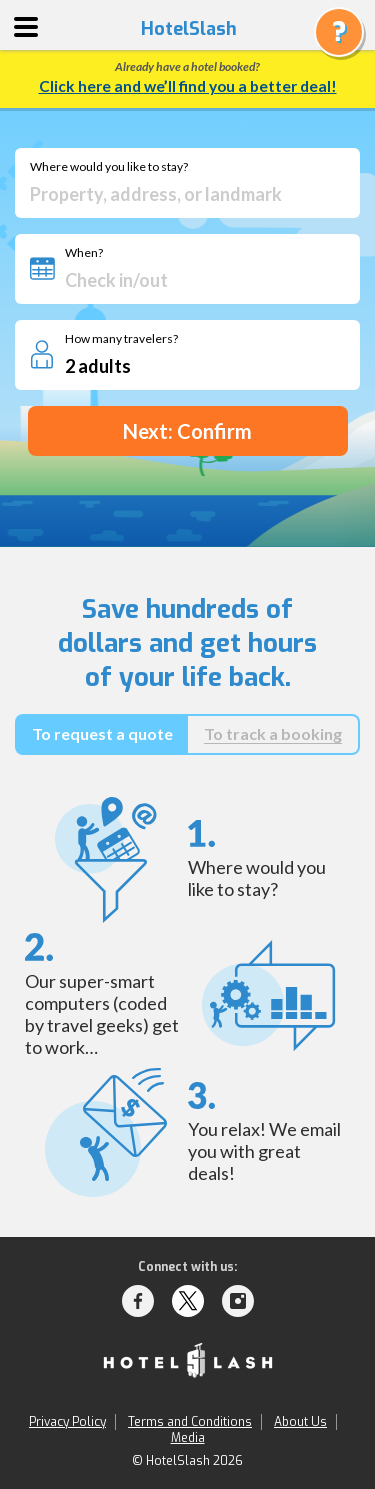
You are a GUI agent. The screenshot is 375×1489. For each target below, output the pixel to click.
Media (188, 1438)
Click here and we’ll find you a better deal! (188, 86)
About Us (300, 1422)
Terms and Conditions (190, 1422)
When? (84, 253)
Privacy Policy (67, 1422)
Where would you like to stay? (109, 167)
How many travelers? (121, 339)
